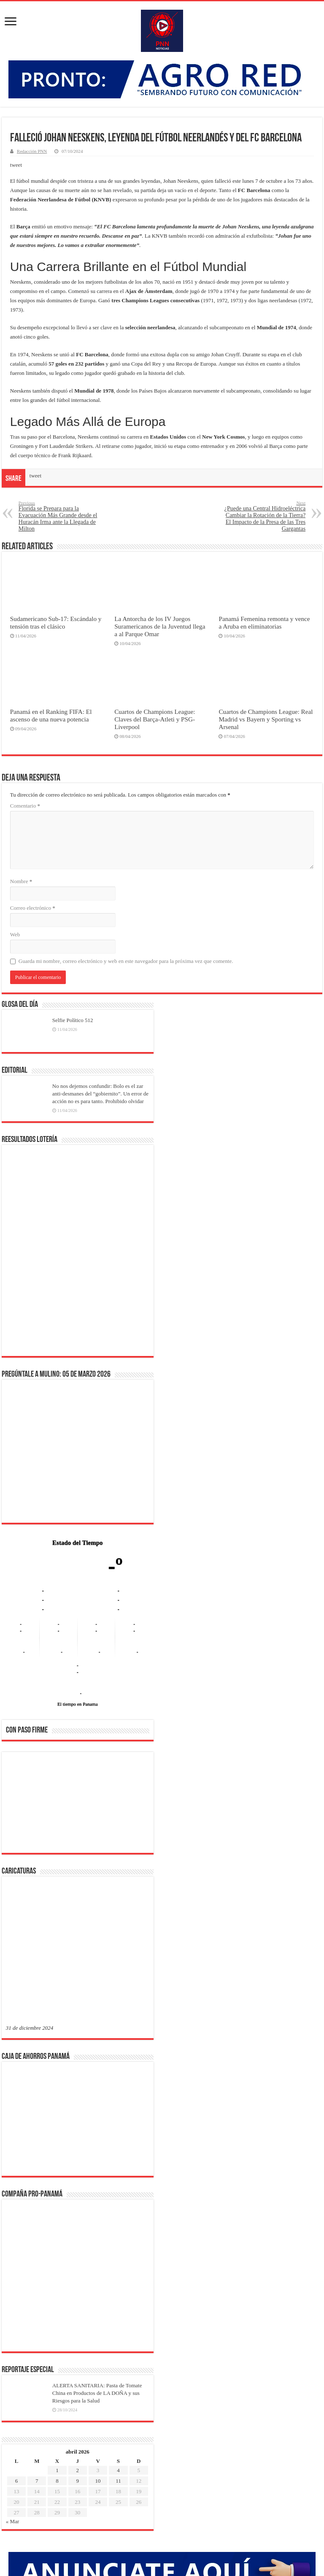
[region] (77, 1805)
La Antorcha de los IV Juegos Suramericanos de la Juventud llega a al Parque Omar (159, 626)
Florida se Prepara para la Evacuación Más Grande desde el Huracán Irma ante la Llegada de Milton (62, 516)
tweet (16, 165)
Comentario (25, 806)
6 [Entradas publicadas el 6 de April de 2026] (16, 2209)
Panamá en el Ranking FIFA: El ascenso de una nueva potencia (51, 715)
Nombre (21, 881)
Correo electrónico (32, 908)
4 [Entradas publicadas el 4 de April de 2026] (118, 2198)
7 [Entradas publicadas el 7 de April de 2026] (36, 2209)
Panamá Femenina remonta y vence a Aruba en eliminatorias (264, 622)
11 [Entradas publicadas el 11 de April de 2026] (118, 2209)
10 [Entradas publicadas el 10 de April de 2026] (98, 2209)
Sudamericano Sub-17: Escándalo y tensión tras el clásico (56, 622)
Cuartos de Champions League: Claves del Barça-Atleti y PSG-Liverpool (154, 719)
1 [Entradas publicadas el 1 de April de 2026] (57, 2198)
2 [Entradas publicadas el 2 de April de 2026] (77, 2198)
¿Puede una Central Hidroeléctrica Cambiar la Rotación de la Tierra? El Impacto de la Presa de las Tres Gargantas (262, 516)
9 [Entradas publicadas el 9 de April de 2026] (77, 2209)
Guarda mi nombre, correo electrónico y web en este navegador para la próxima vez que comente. (126, 961)
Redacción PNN (32, 151)
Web (15, 934)
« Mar (12, 2249)
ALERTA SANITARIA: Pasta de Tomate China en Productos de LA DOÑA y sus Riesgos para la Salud (97, 2121)
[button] (19, 1802)
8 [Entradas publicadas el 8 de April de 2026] (57, 2209)
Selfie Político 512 (72, 1020)
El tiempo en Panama (77, 1703)
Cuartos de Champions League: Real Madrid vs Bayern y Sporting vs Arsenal (266, 719)
